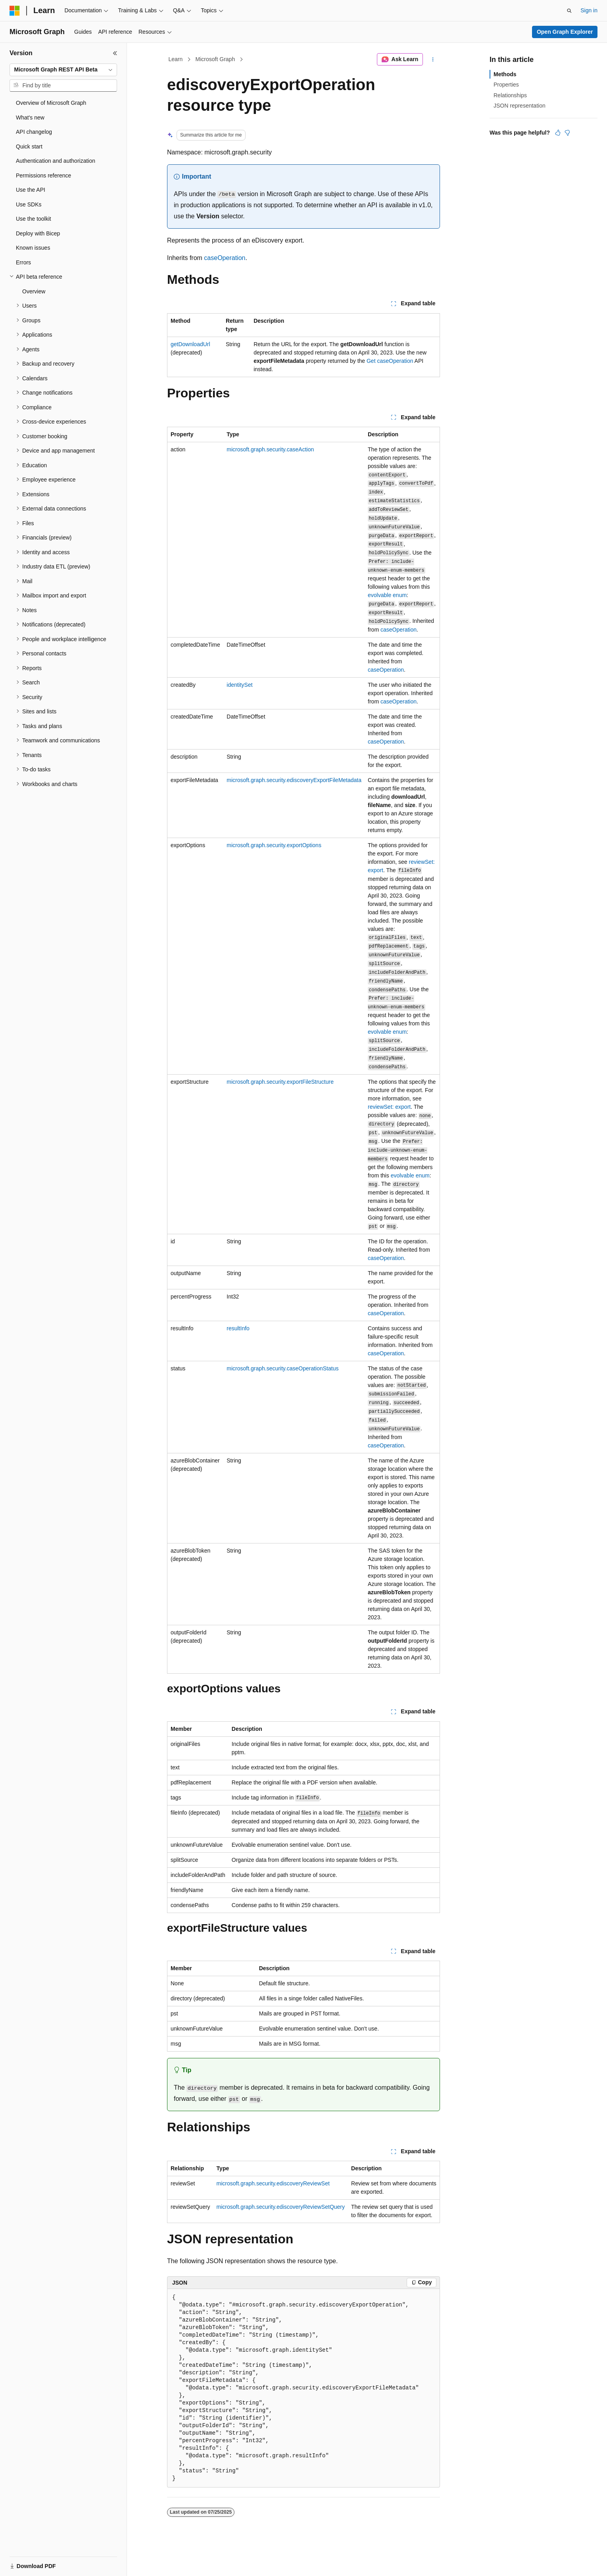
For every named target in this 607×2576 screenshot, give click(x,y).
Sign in (588, 10)
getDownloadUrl (190, 344)
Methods (505, 74)
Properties (506, 84)
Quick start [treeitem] (29, 146)
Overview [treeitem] (33, 291)
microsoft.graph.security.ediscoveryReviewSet (273, 2183)
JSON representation (520, 105)
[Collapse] (115, 53)
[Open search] (569, 11)
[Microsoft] (15, 11)
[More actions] (433, 59)
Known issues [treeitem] (33, 248)
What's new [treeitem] (30, 117)
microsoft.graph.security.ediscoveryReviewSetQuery (281, 2207)
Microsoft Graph (215, 59)
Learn (176, 59)
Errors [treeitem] (23, 262)
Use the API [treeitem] (30, 190)
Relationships (510, 95)
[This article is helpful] (558, 132)
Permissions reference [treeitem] (43, 175)
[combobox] (63, 70)
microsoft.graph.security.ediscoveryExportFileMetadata (294, 780)
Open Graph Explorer (565, 32)
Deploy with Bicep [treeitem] (38, 233)
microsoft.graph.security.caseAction (270, 449)
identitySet (239, 685)
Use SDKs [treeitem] (29, 204)
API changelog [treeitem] (34, 132)
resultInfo (238, 1328)
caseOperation (224, 257)
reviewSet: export (389, 1107)
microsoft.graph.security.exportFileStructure (280, 1082)
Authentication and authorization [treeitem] (55, 161)
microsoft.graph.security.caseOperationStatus (282, 1368)
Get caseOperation (390, 361)
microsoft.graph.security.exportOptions (274, 845)
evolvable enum (387, 595)
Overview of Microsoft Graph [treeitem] (51, 103)
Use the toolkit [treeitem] (33, 219)
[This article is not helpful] (567, 132)
